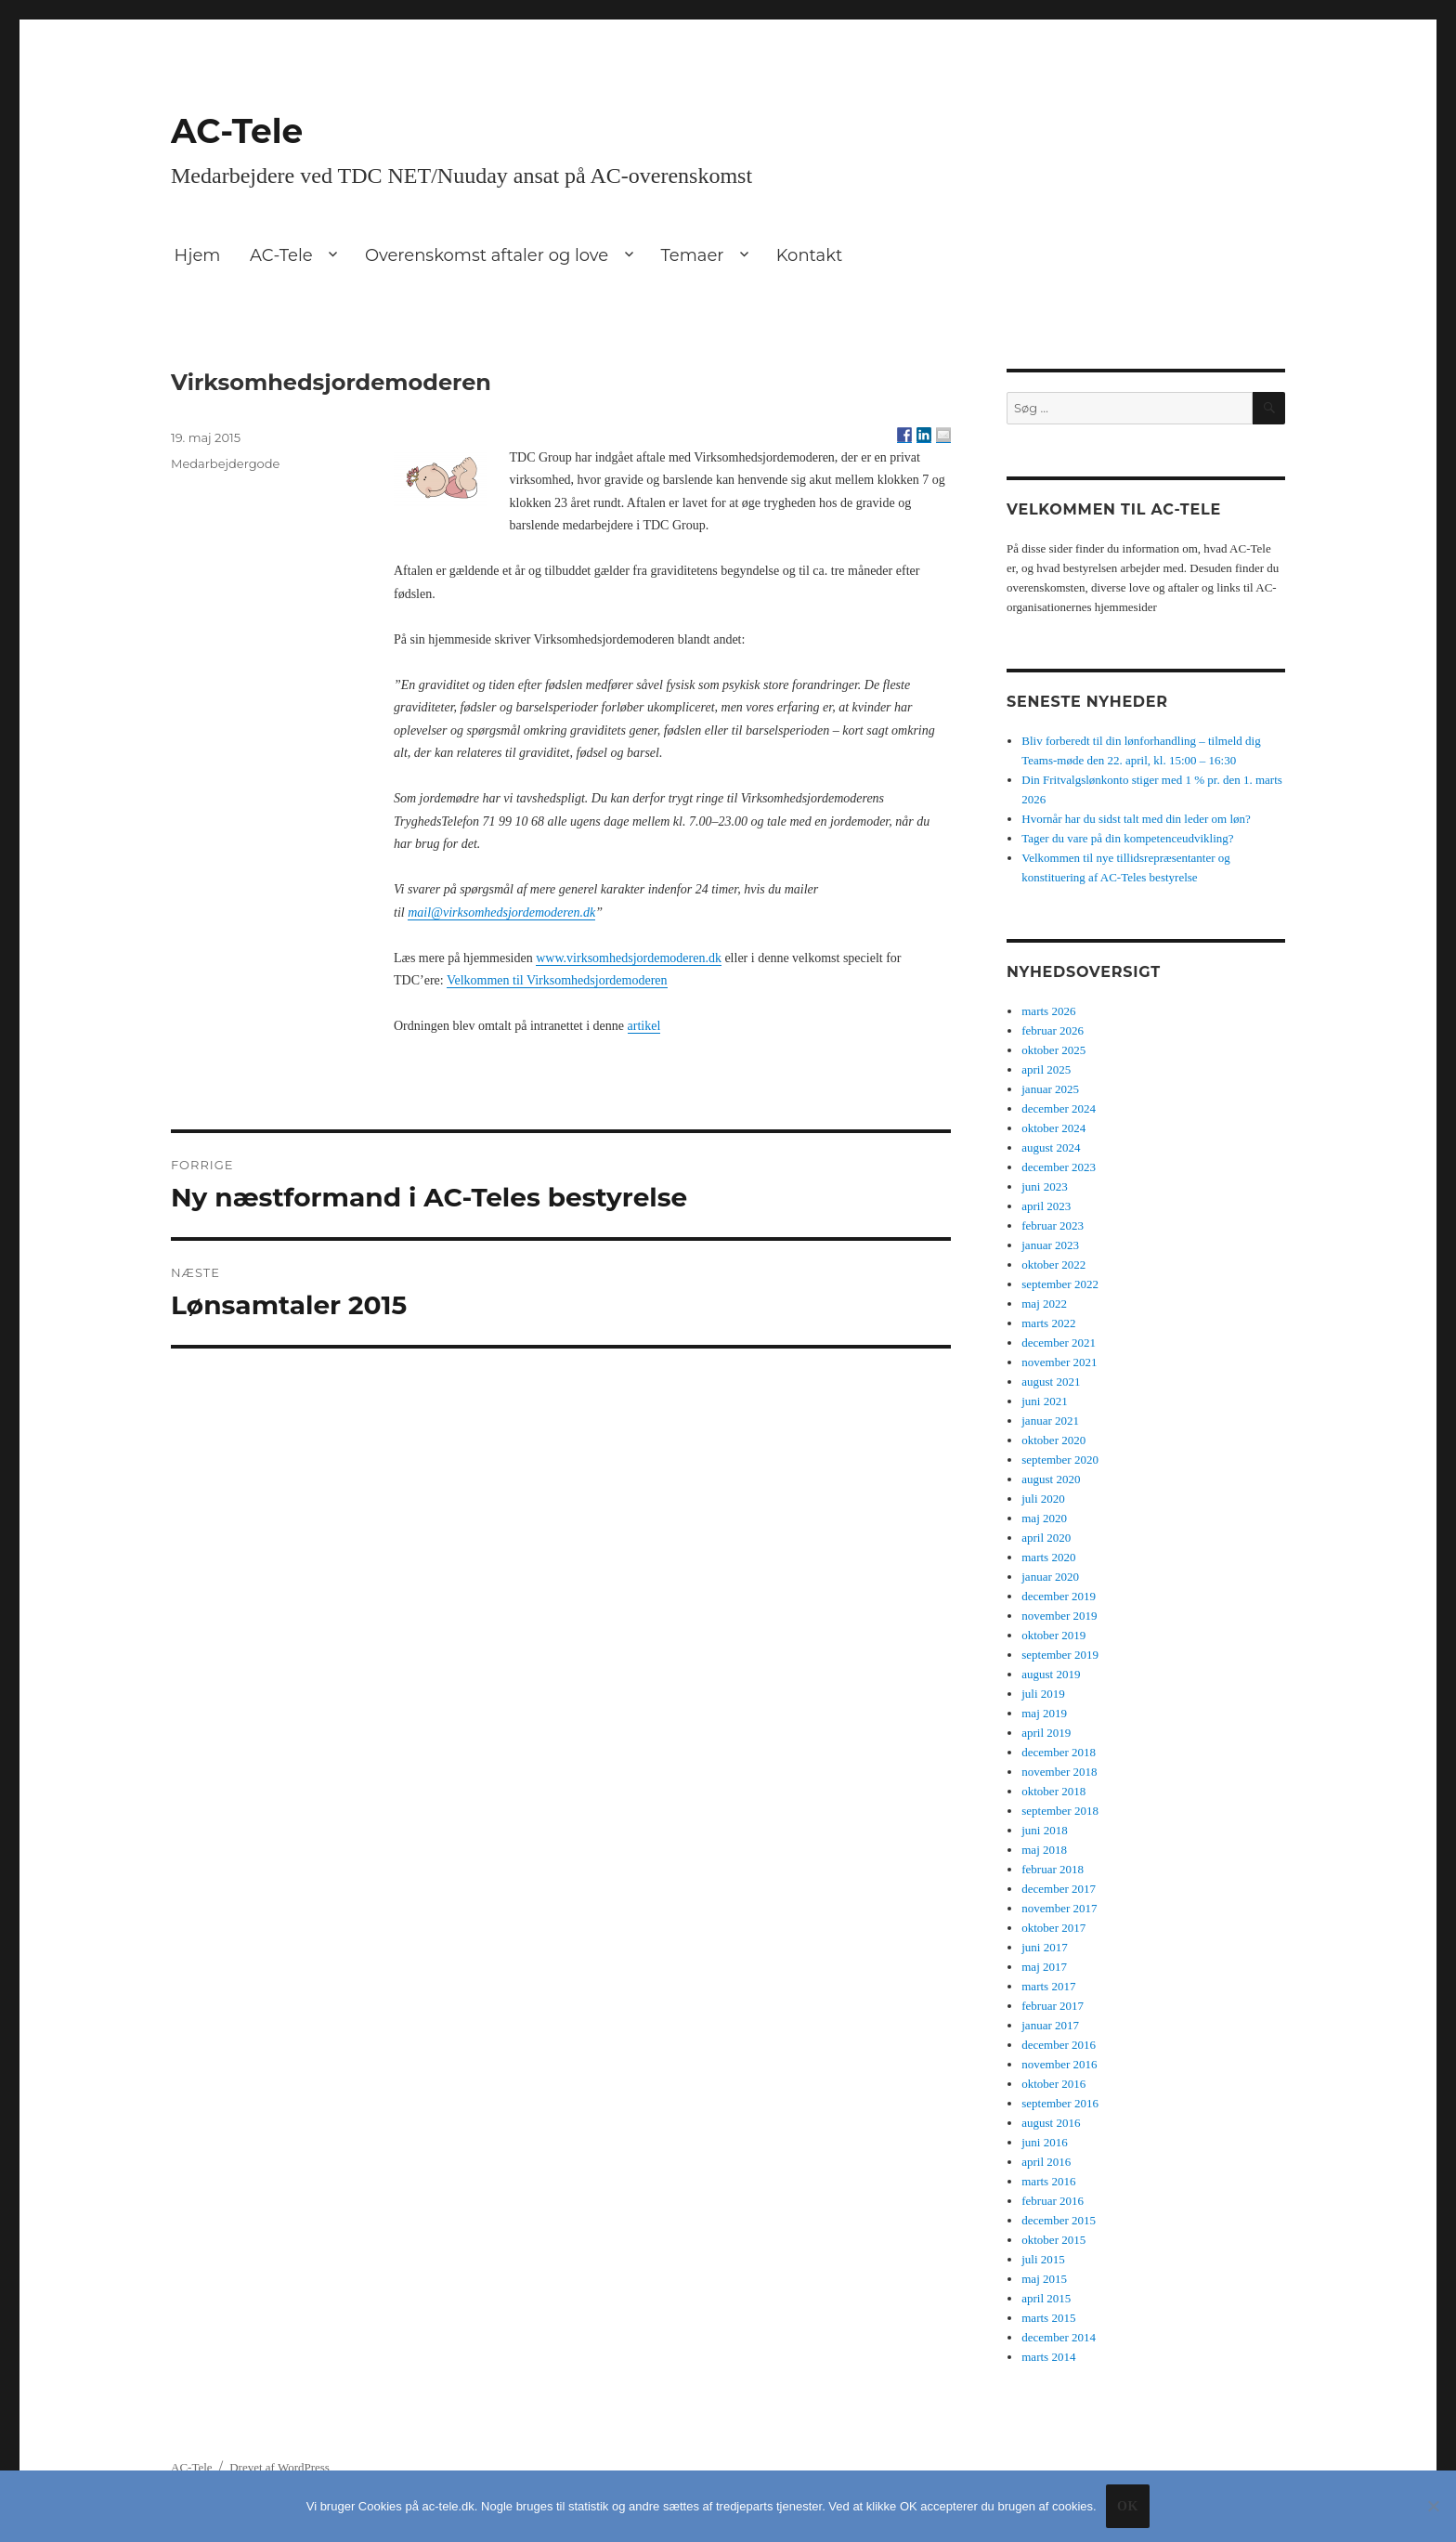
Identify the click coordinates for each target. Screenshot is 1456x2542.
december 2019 (1058, 1596)
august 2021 (1050, 1381)
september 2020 (1059, 1460)
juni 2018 (1044, 1830)
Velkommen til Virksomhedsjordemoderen (557, 980)
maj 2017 (1044, 1967)
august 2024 (1050, 1147)
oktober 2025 (1053, 1050)
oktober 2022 (1053, 1264)
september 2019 (1059, 1655)
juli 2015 (1043, 2259)
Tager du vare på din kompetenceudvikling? (1127, 838)
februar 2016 (1052, 2201)
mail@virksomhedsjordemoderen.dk (501, 912)
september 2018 (1059, 1811)
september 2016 (1059, 2103)
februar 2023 (1052, 1225)
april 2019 (1046, 1733)
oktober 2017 (1053, 1928)
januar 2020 (1050, 1577)
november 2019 (1059, 1616)
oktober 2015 (1053, 2240)
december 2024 (1058, 1108)
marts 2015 (1048, 2318)
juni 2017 (1044, 1947)
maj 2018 (1044, 1850)
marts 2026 (1048, 1011)
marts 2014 (1048, 2357)
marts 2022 (1048, 1323)
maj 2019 (1044, 1713)
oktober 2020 (1053, 1440)
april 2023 (1046, 1206)
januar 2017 (1050, 2025)
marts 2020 (1048, 1557)
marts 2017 (1048, 1986)
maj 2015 (1044, 2279)
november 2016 (1059, 2064)
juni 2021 (1044, 1401)
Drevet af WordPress (279, 2467)
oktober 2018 (1053, 1791)
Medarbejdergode (225, 463)
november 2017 (1059, 1908)
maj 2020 (1044, 1518)
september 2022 (1059, 1284)
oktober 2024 (1053, 1128)
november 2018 (1059, 1772)
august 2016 (1050, 2123)
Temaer (691, 255)
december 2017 (1058, 1889)
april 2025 (1046, 1069)
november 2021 (1059, 1362)
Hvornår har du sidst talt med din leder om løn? (1136, 819)
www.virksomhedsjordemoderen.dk (629, 958)
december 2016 (1058, 2045)
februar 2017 (1052, 2006)
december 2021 (1058, 1342)
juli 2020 (1043, 1499)
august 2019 (1050, 1674)
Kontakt (809, 255)
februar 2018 (1052, 1869)
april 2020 (1046, 1538)
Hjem (198, 255)
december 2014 (1058, 2337)
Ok (1127, 2506)
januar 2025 (1050, 1089)
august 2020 (1050, 1479)
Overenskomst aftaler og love (486, 255)
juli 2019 (1043, 1694)
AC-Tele (237, 131)
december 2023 (1058, 1167)
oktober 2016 (1053, 2084)
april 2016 (1046, 2162)
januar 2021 (1050, 1420)
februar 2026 (1052, 1030)
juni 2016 (1044, 2142)
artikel (644, 1026)
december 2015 (1058, 2220)
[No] (1433, 2505)
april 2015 (1046, 2298)
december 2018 (1058, 1752)
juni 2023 (1044, 1186)
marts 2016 (1048, 2181)
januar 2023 (1050, 1245)
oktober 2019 (1053, 1635)
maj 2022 (1044, 1303)
